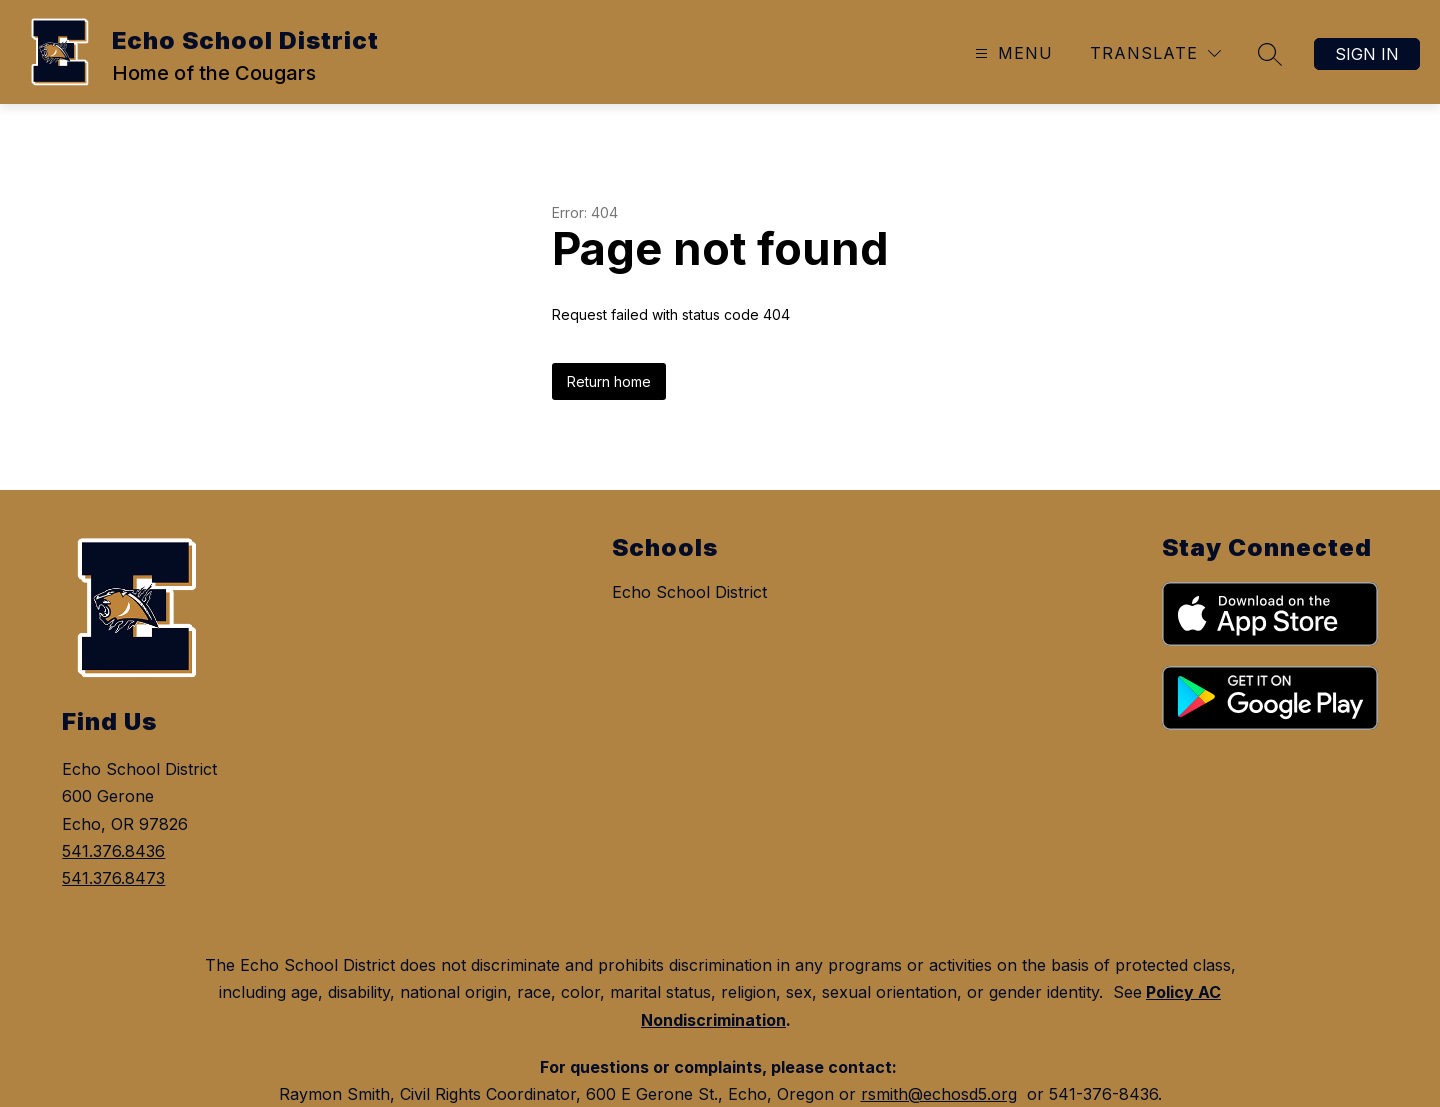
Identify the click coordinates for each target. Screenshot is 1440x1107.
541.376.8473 (113, 878)
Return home (609, 381)
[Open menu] (1011, 53)
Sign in (1367, 54)
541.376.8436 (113, 851)
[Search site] (1270, 54)
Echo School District (689, 592)
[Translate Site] (1155, 53)
